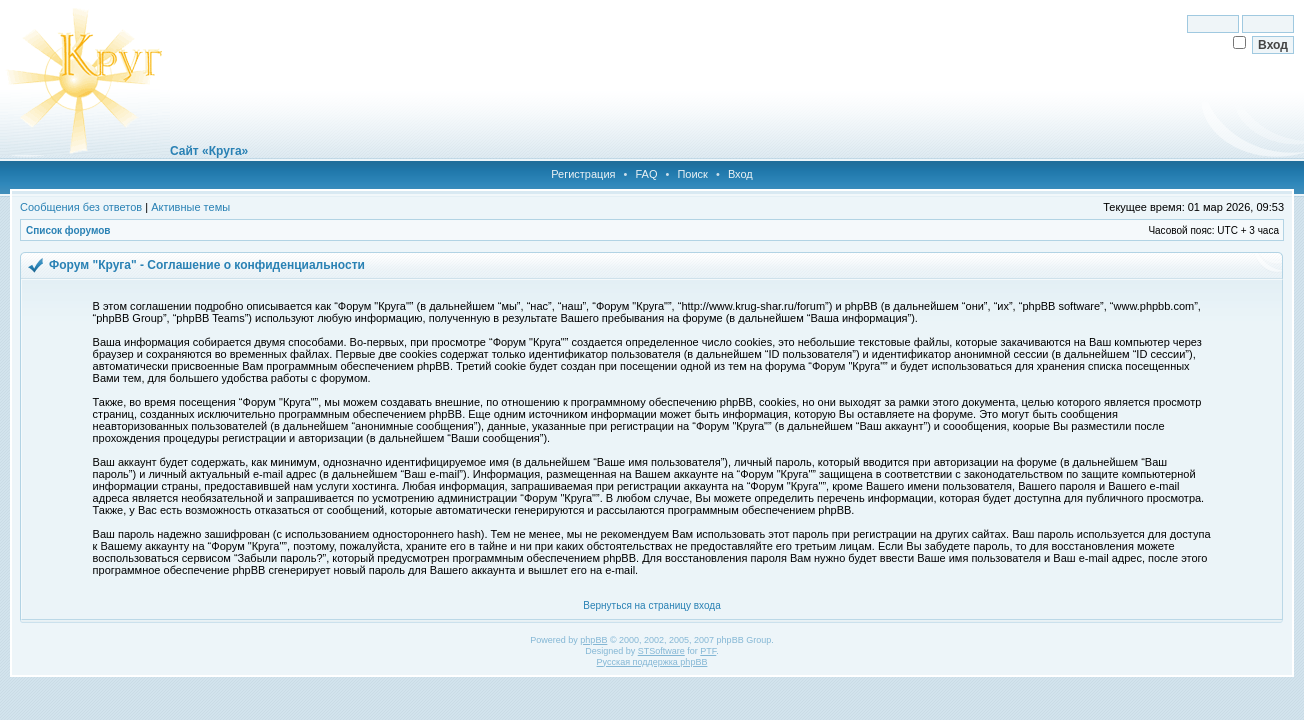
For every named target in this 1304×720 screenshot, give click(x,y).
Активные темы (190, 207)
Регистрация (583, 174)
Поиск (692, 174)
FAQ (646, 174)
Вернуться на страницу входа (651, 605)
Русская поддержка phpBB (652, 662)
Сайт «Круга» (209, 151)
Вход (740, 174)
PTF (708, 651)
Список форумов (68, 230)
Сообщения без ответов (81, 207)
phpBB (593, 640)
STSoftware (661, 651)
